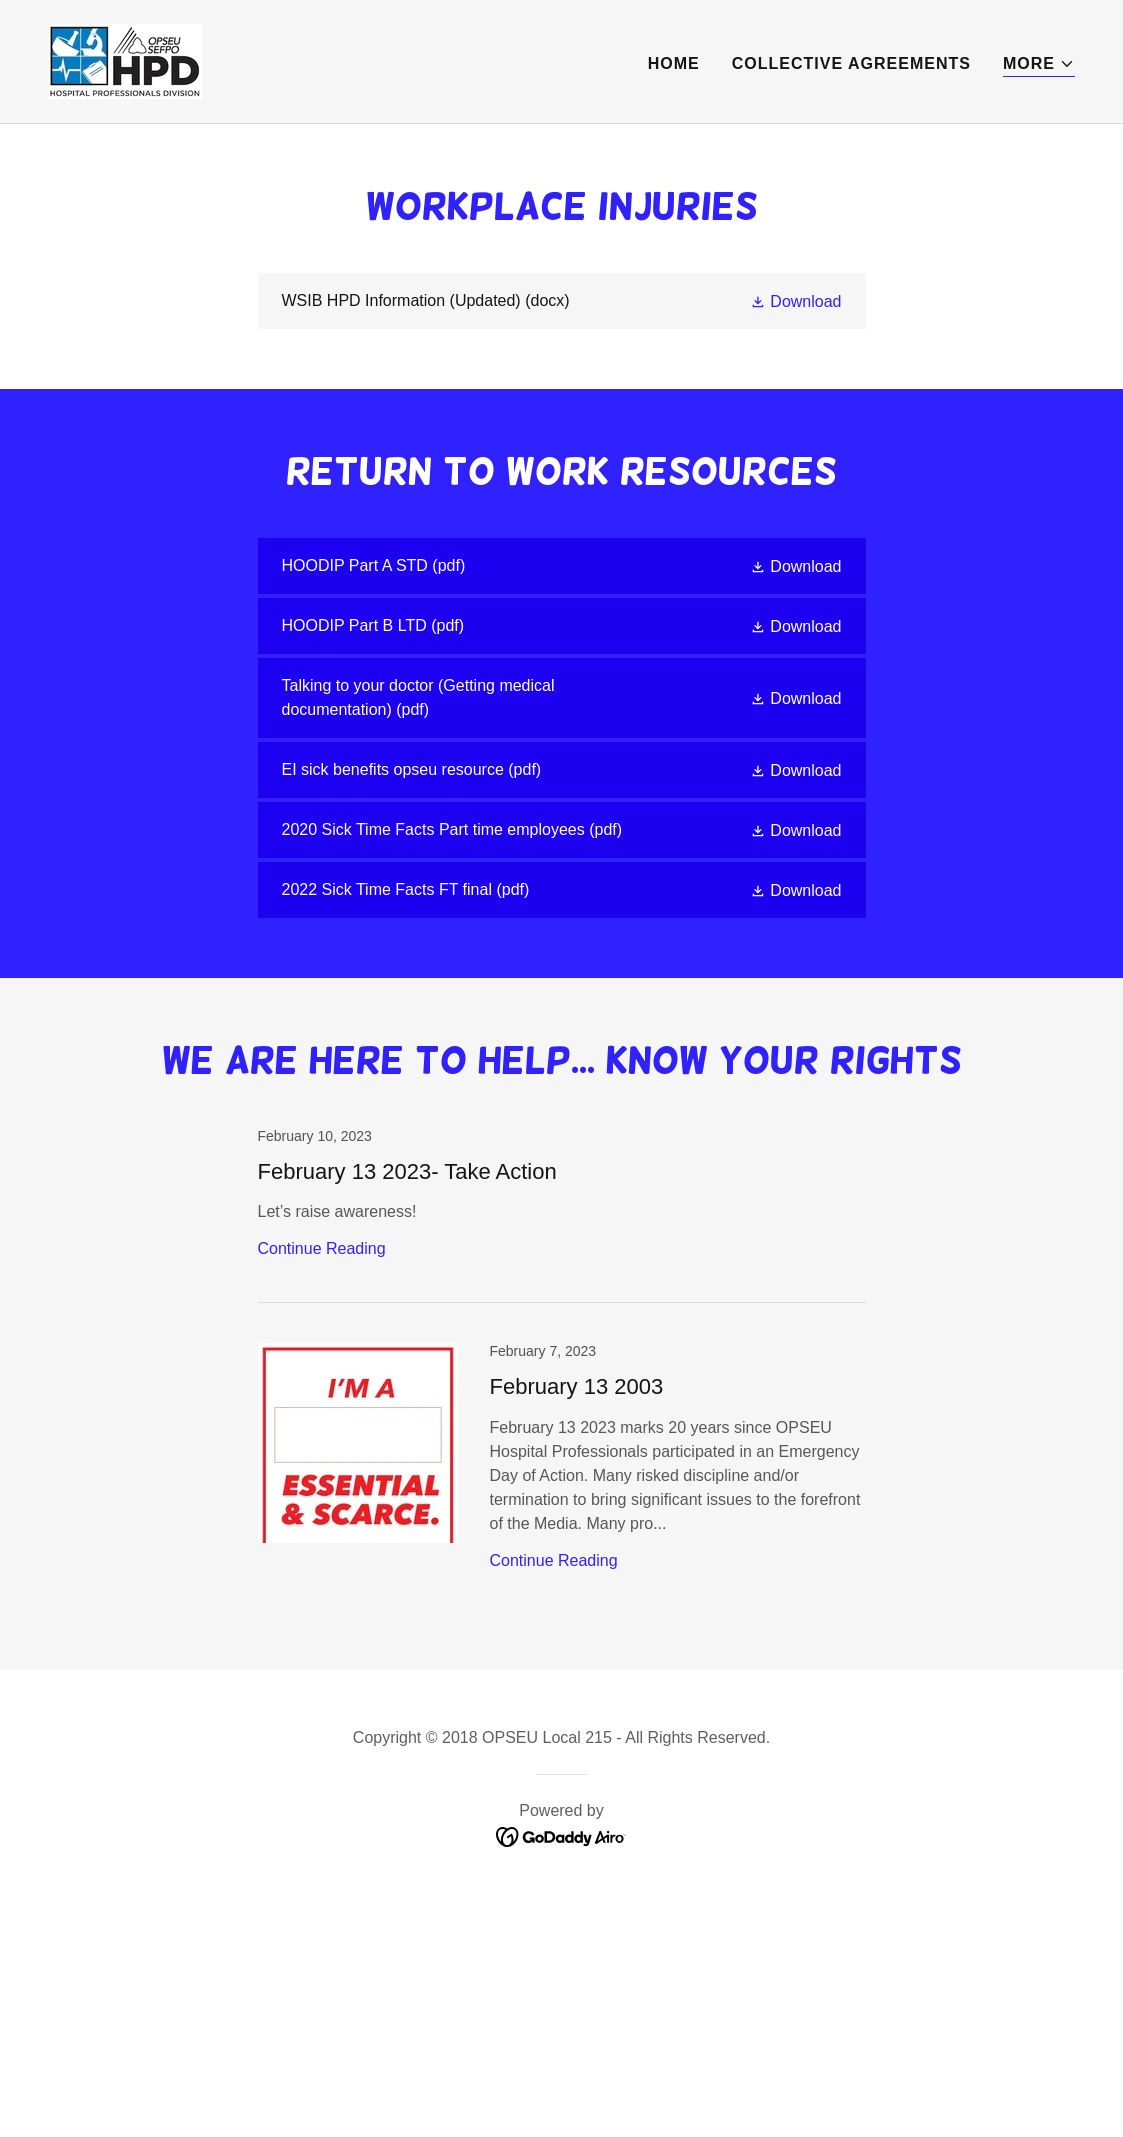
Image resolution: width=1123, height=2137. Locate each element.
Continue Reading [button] (322, 1248)
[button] (1039, 64)
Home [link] (674, 63)
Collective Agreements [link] (851, 63)
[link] (125, 60)
